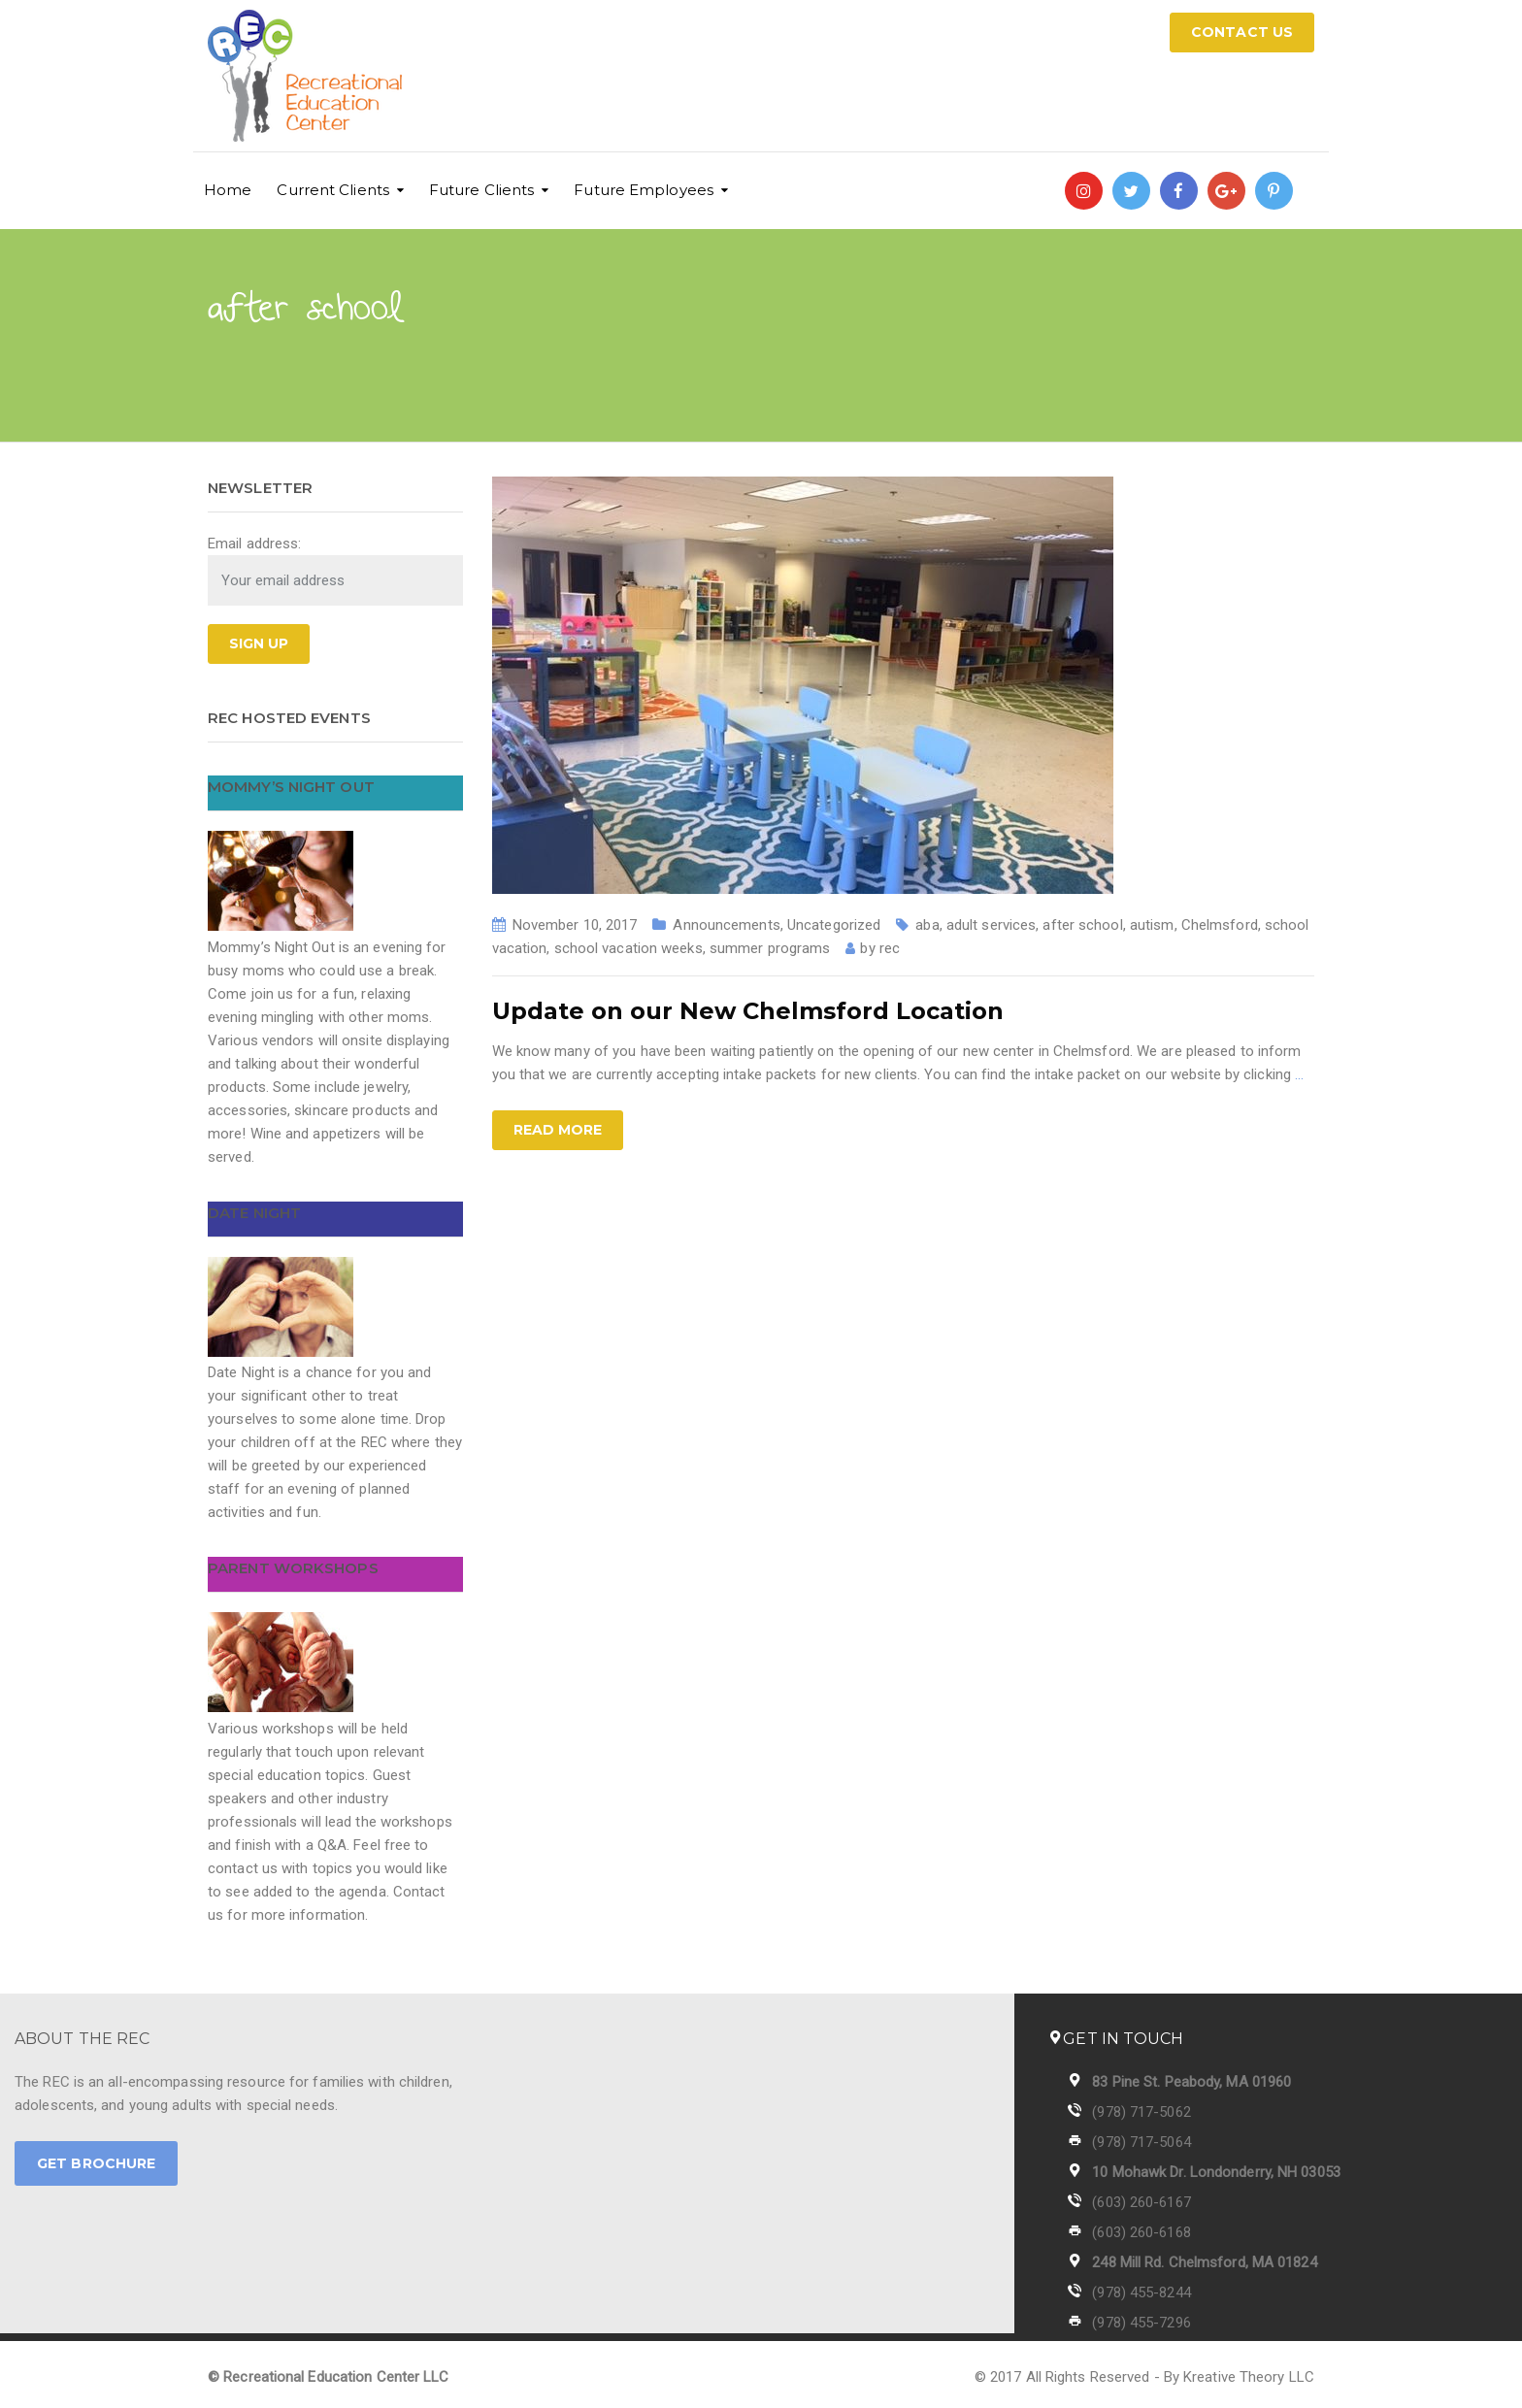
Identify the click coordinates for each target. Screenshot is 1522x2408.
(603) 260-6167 (1141, 2202)
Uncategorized (833, 925)
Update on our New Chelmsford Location (748, 1011)
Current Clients (333, 190)
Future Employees (643, 190)
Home (227, 190)
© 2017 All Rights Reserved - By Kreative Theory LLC (1144, 2377)
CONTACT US (1242, 32)
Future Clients (481, 190)
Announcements (726, 925)
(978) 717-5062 (1141, 2112)
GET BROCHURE (96, 2163)
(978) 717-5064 (1141, 2142)
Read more (558, 1129)
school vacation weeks (628, 948)
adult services (991, 925)
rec (889, 948)
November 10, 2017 (575, 925)
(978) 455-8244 (1141, 2292)
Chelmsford (1219, 925)
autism (1152, 925)
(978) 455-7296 (1141, 2322)
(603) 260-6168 (1141, 2232)
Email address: (254, 543)
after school (1082, 925)
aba (927, 925)
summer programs (770, 948)
